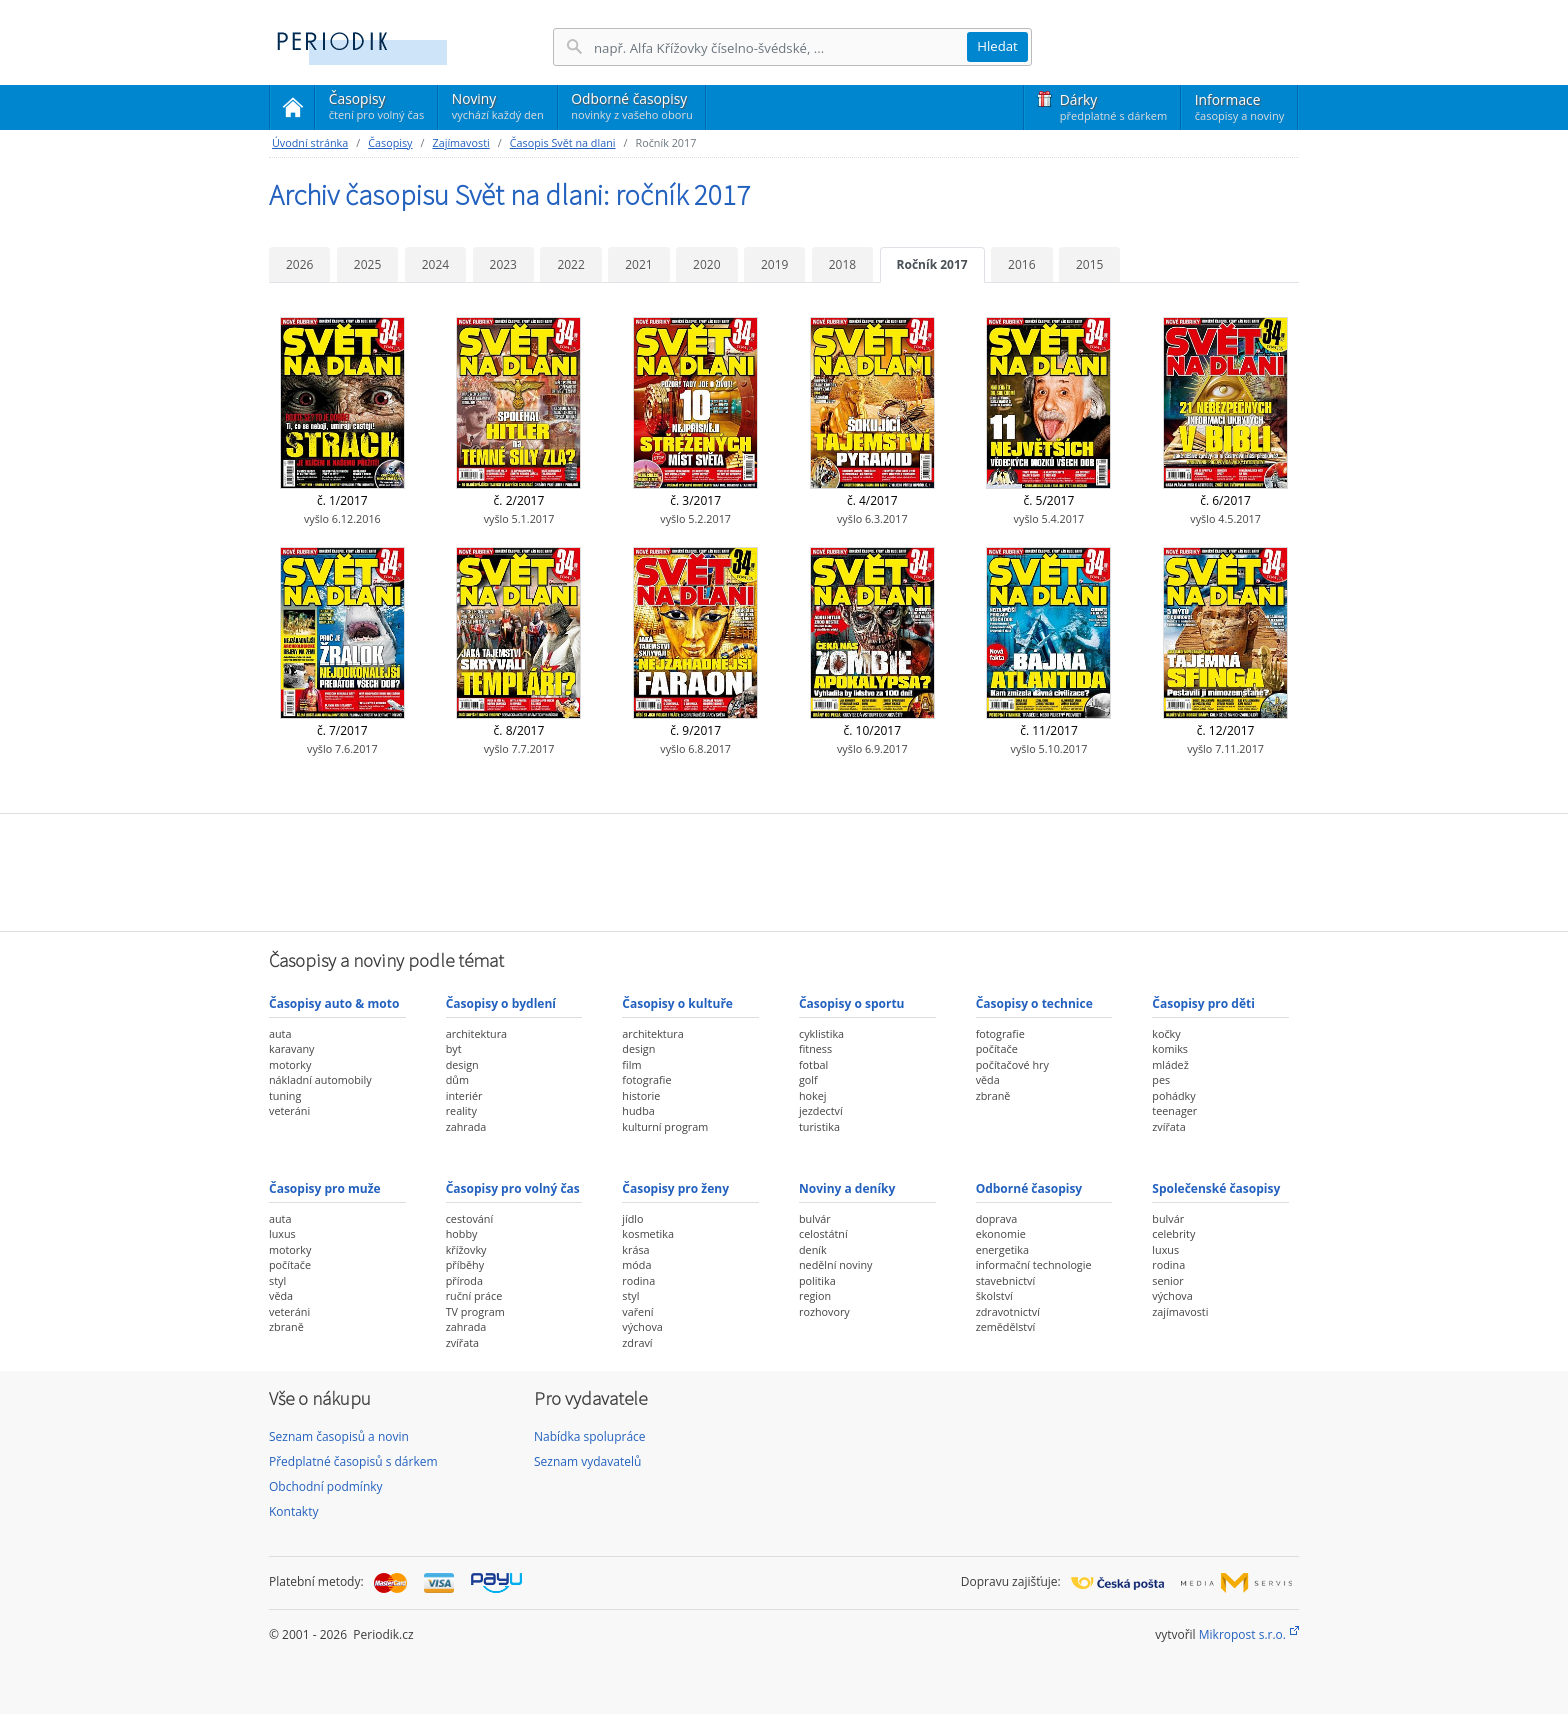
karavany (292, 1048)
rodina (638, 1280)
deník (813, 1249)
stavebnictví (1006, 1280)
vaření (637, 1311)
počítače (997, 1048)
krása (635, 1249)
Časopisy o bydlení (501, 1003)
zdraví (637, 1342)
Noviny (498, 106)
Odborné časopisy (631, 106)
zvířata (1168, 1126)
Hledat (997, 46)
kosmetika (648, 1233)
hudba (638, 1110)
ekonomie (1001, 1233)
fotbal (813, 1064)
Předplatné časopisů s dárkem (353, 1461)
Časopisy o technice (1034, 1003)
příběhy (465, 1264)
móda (636, 1264)
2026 (299, 264)
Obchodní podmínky (326, 1486)
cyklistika (821, 1033)
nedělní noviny (836, 1264)
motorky (290, 1064)
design (462, 1064)
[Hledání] (780, 47)
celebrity (1173, 1233)
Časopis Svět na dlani (563, 142)
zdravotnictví (1008, 1311)
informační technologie (1034, 1264)
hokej (813, 1095)
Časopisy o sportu (852, 1003)
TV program (475, 1311)
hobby (462, 1233)
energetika (1002, 1249)
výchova (642, 1326)
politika (817, 1280)
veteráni (289, 1110)
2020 (706, 264)
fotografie (646, 1079)
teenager (1174, 1110)
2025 (367, 264)
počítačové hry (1012, 1064)
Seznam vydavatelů (587, 1461)
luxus (282, 1233)
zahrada (466, 1126)
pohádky (1173, 1095)
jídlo (632, 1218)
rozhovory (824, 1311)
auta (280, 1033)
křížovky (466, 1249)
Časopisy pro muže (325, 1188)
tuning (285, 1095)
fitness (815, 1048)
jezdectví (821, 1110)
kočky (1166, 1033)
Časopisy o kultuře (677, 1003)
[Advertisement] (784, 870)
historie (641, 1095)
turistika (819, 1126)
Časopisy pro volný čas (513, 1188)
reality (461, 1110)
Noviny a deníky (847, 1188)
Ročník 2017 (932, 264)
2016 (1021, 264)
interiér (464, 1095)
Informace (1239, 107)
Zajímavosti (460, 142)
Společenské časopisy (1216, 1188)
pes (1161, 1079)
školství (994, 1295)
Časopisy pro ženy (675, 1188)
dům (457, 1079)
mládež (1170, 1064)
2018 (842, 264)
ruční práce (474, 1295)
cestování (469, 1218)
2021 (638, 264)
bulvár (815, 1218)
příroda (464, 1280)
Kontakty (293, 1511)
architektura (476, 1033)
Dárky (1113, 107)
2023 (503, 264)
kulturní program (665, 1126)
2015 (1089, 264)
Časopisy (376, 109)
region (815, 1295)
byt (454, 1048)
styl (277, 1280)
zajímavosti (1180, 1311)
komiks (1170, 1048)
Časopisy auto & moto (334, 1003)
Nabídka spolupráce (590, 1436)
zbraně (993, 1095)
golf (808, 1079)
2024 (435, 264)
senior (1167, 1280)
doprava (997, 1218)
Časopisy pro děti (1203, 1003)
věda (988, 1079)
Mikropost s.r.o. (1242, 1634)
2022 (570, 264)
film (631, 1064)
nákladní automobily (320, 1079)
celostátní (823, 1233)
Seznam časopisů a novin (339, 1436)
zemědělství (1006, 1326)
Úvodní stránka (310, 142)
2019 (774, 264)
